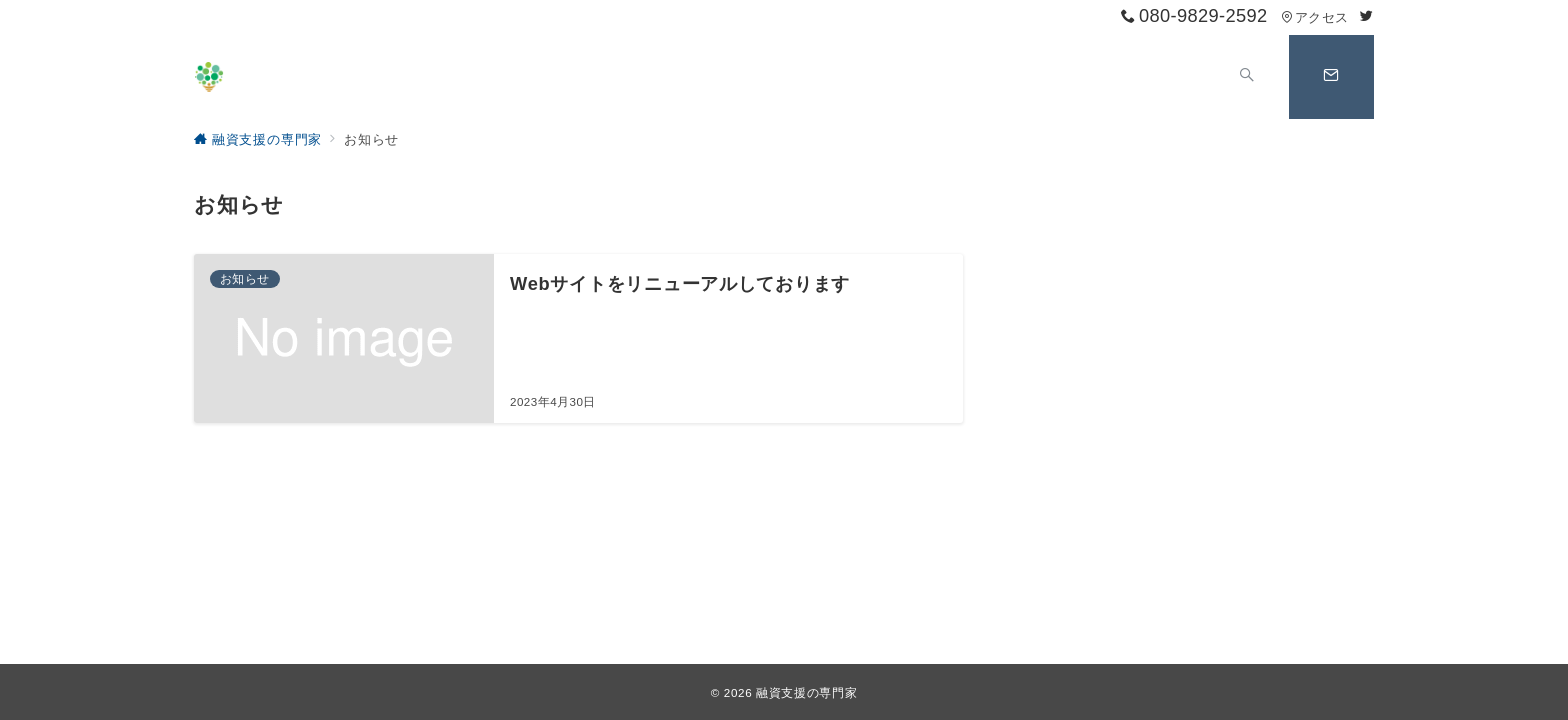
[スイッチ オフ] (1246, 77)
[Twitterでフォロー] (1367, 16)
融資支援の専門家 (806, 692)
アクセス (1314, 17)
